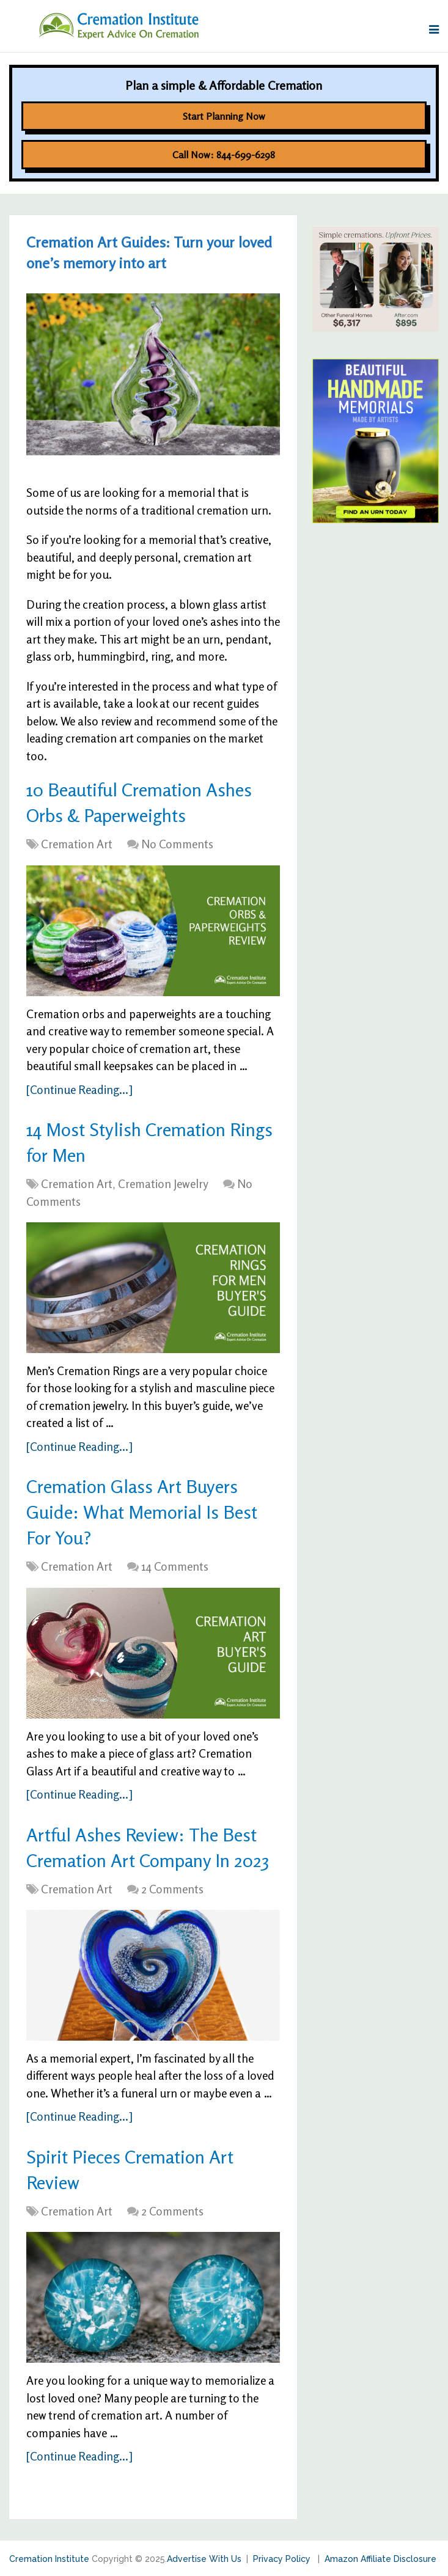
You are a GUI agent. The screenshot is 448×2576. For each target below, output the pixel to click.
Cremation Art (76, 844)
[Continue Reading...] (79, 1089)
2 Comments (172, 1889)
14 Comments (174, 1566)
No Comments (177, 844)
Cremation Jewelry (163, 1183)
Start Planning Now (224, 116)
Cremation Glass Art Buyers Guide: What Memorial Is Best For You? (141, 1512)
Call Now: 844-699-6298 (223, 155)
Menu (23, 30)
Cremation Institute (49, 2559)
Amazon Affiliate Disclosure (380, 2559)
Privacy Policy (283, 2559)
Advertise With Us (204, 2559)
